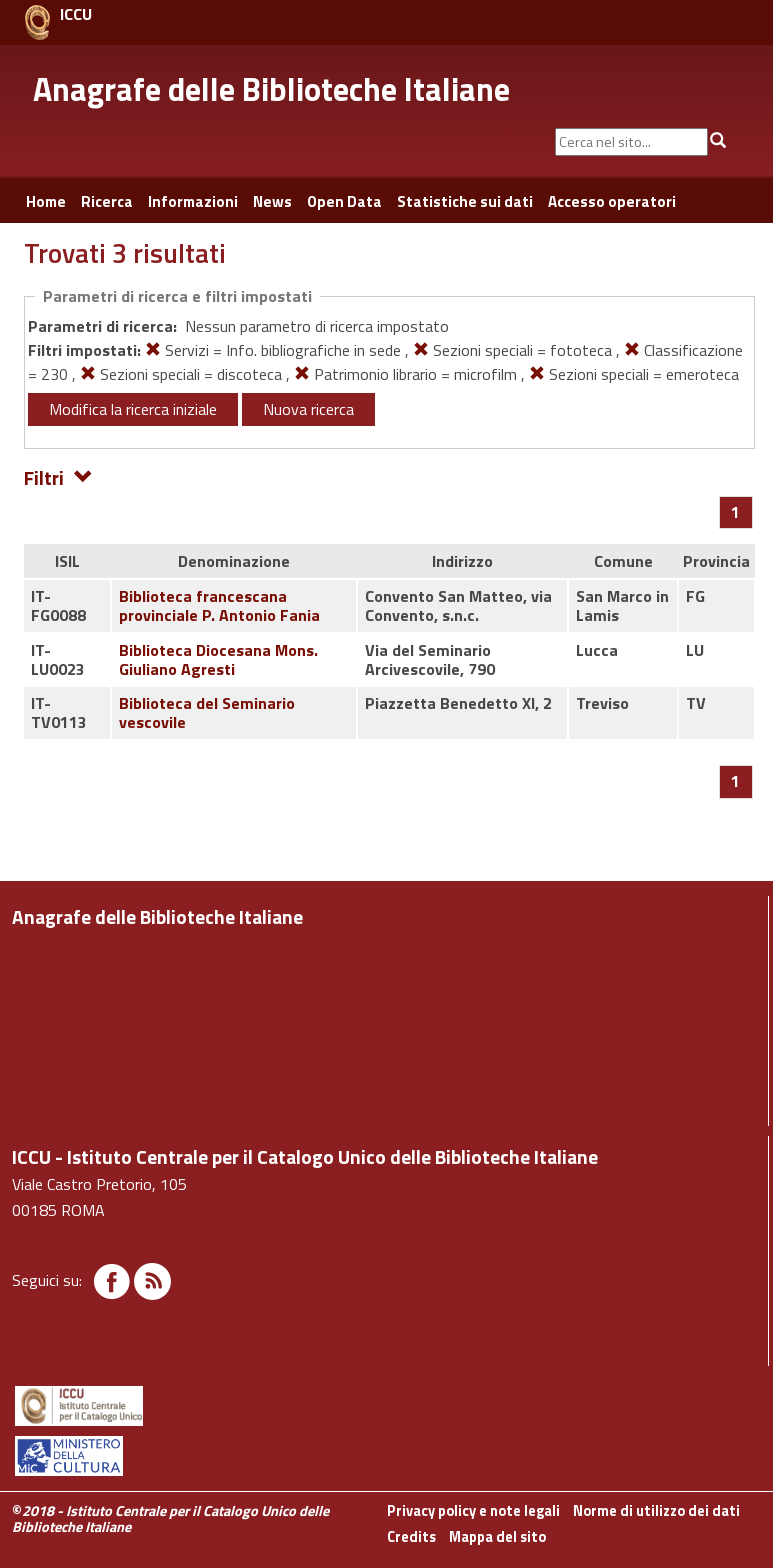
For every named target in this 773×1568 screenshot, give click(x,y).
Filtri (58, 476)
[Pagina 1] (735, 512)
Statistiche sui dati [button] (465, 201)
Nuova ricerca (308, 409)
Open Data (344, 201)
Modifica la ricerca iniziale (133, 409)
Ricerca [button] (107, 201)
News (272, 201)
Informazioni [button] (193, 201)
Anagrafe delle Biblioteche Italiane (271, 89)
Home (46, 201)
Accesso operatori (612, 201)
